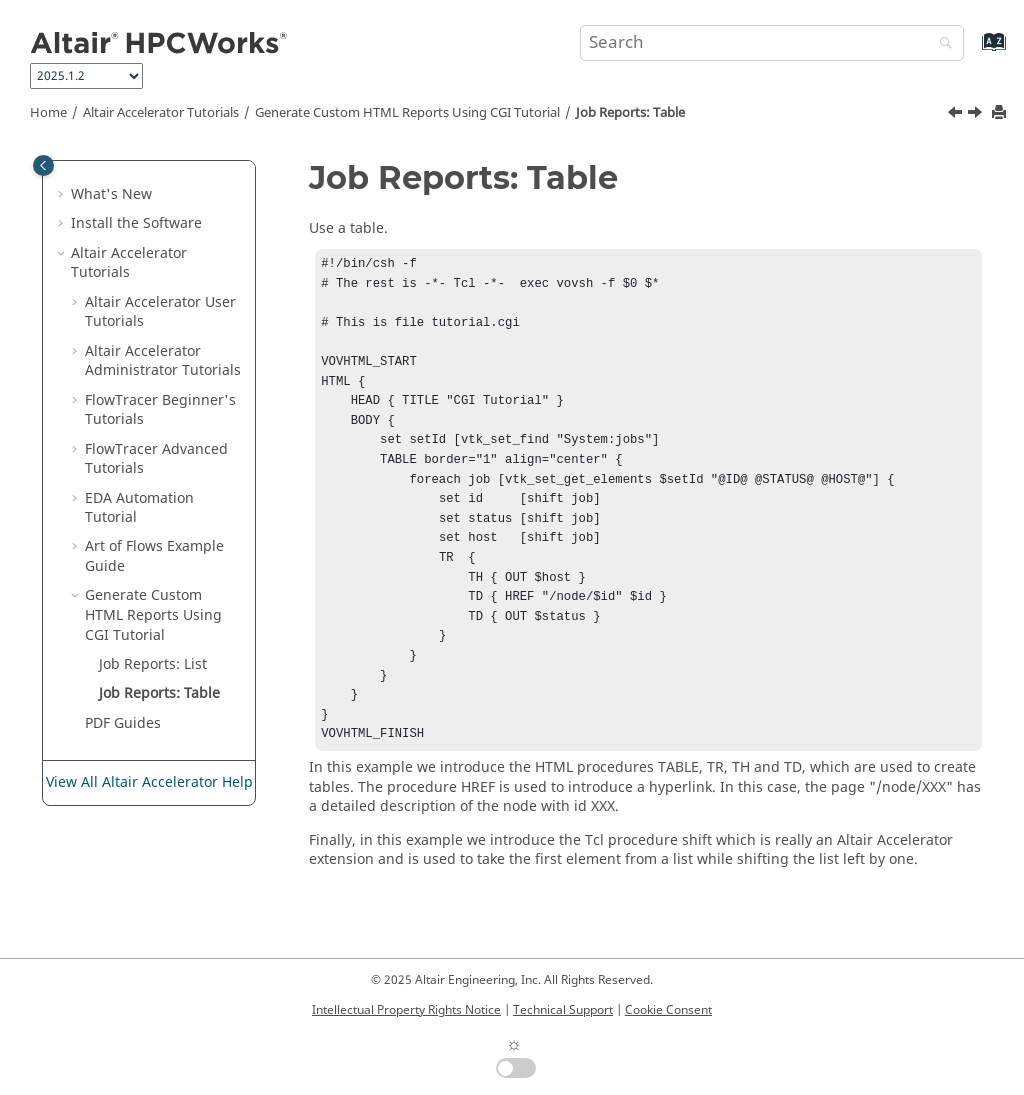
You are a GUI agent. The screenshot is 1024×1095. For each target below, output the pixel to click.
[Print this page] (1001, 113)
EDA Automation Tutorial (139, 508)
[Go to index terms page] (972, 51)
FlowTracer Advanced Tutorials (156, 459)
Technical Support (563, 1010)
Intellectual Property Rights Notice (406, 1010)
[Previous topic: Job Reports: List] (957, 115)
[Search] (941, 44)
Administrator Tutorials (163, 361)
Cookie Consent (668, 1010)
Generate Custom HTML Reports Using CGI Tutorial (407, 113)
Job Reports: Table (630, 113)
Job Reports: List (153, 664)
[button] (63, 195)
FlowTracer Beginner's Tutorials (160, 410)
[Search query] (772, 43)
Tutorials (161, 113)
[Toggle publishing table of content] (43, 165)
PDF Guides (123, 723)
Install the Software (136, 223)
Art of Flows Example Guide (154, 556)
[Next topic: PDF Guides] (977, 115)
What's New (111, 194)
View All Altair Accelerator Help (149, 782)
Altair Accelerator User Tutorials (160, 312)
